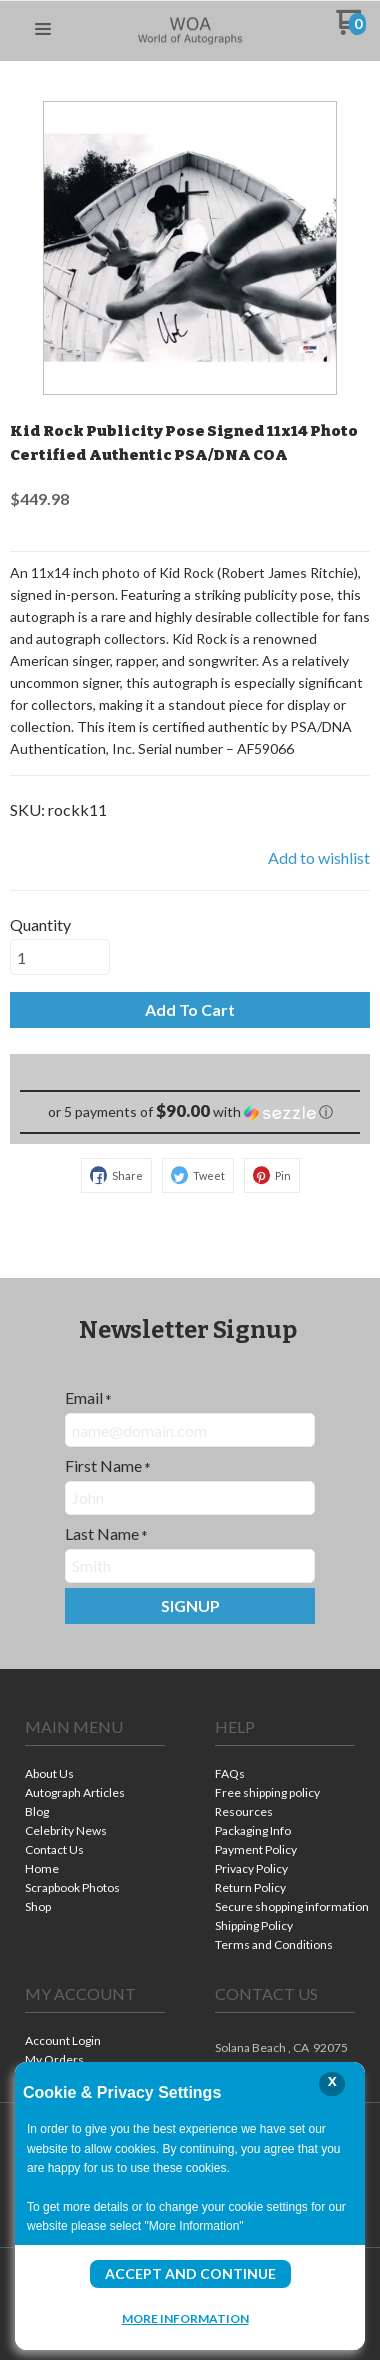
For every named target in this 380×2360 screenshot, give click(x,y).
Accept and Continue (190, 2273)
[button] (43, 30)
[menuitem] (95, 1775)
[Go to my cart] (351, 29)
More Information (185, 2318)
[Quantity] (60, 957)
